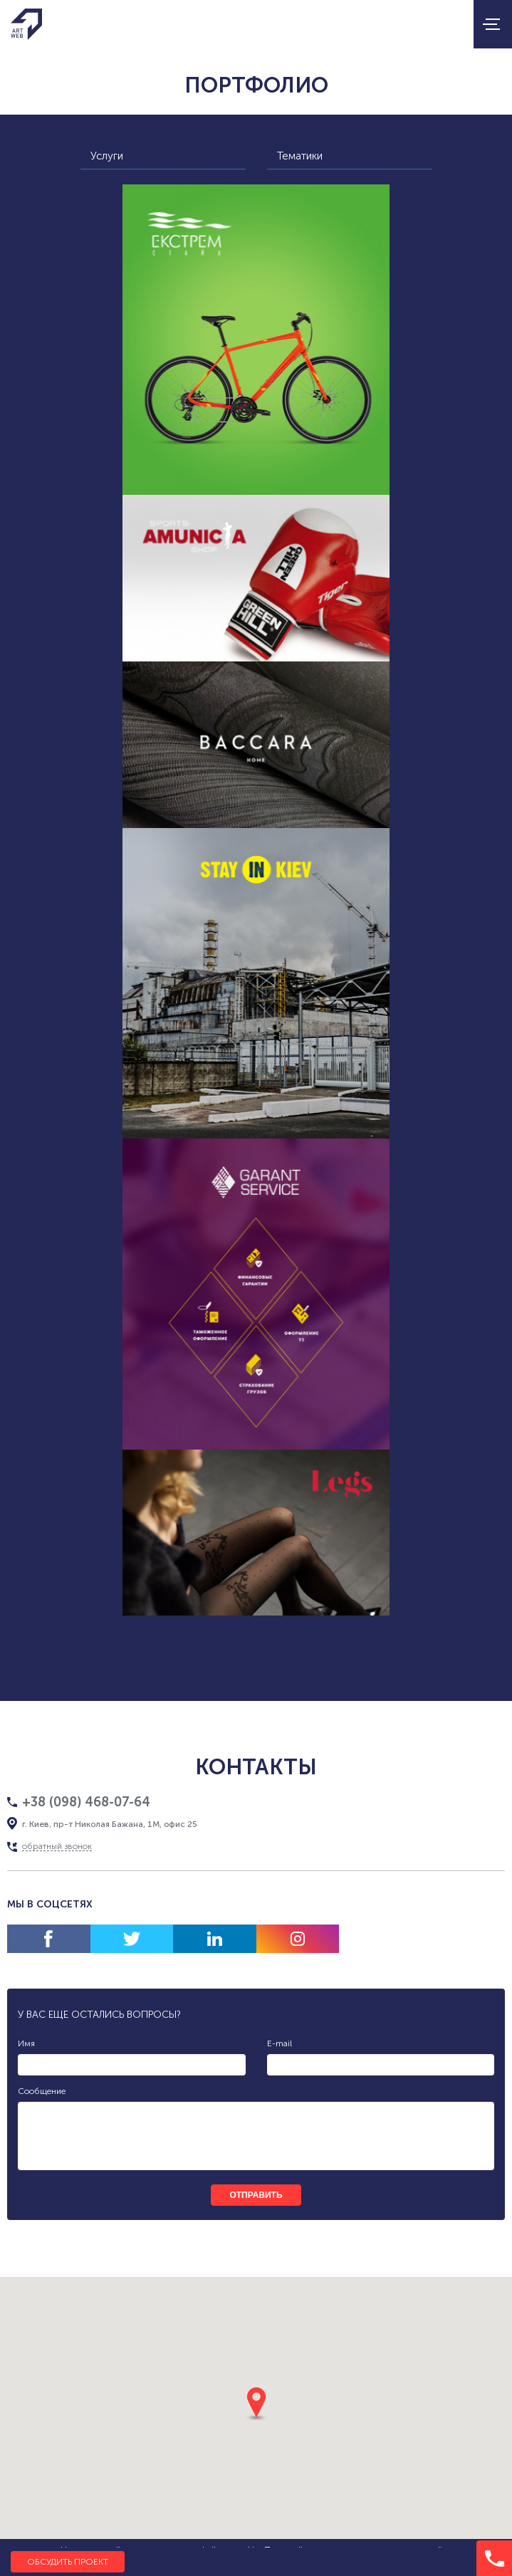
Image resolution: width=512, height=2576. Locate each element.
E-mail (279, 2043)
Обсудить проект (67, 2562)
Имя (26, 2043)
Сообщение (42, 2091)
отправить (255, 2195)
